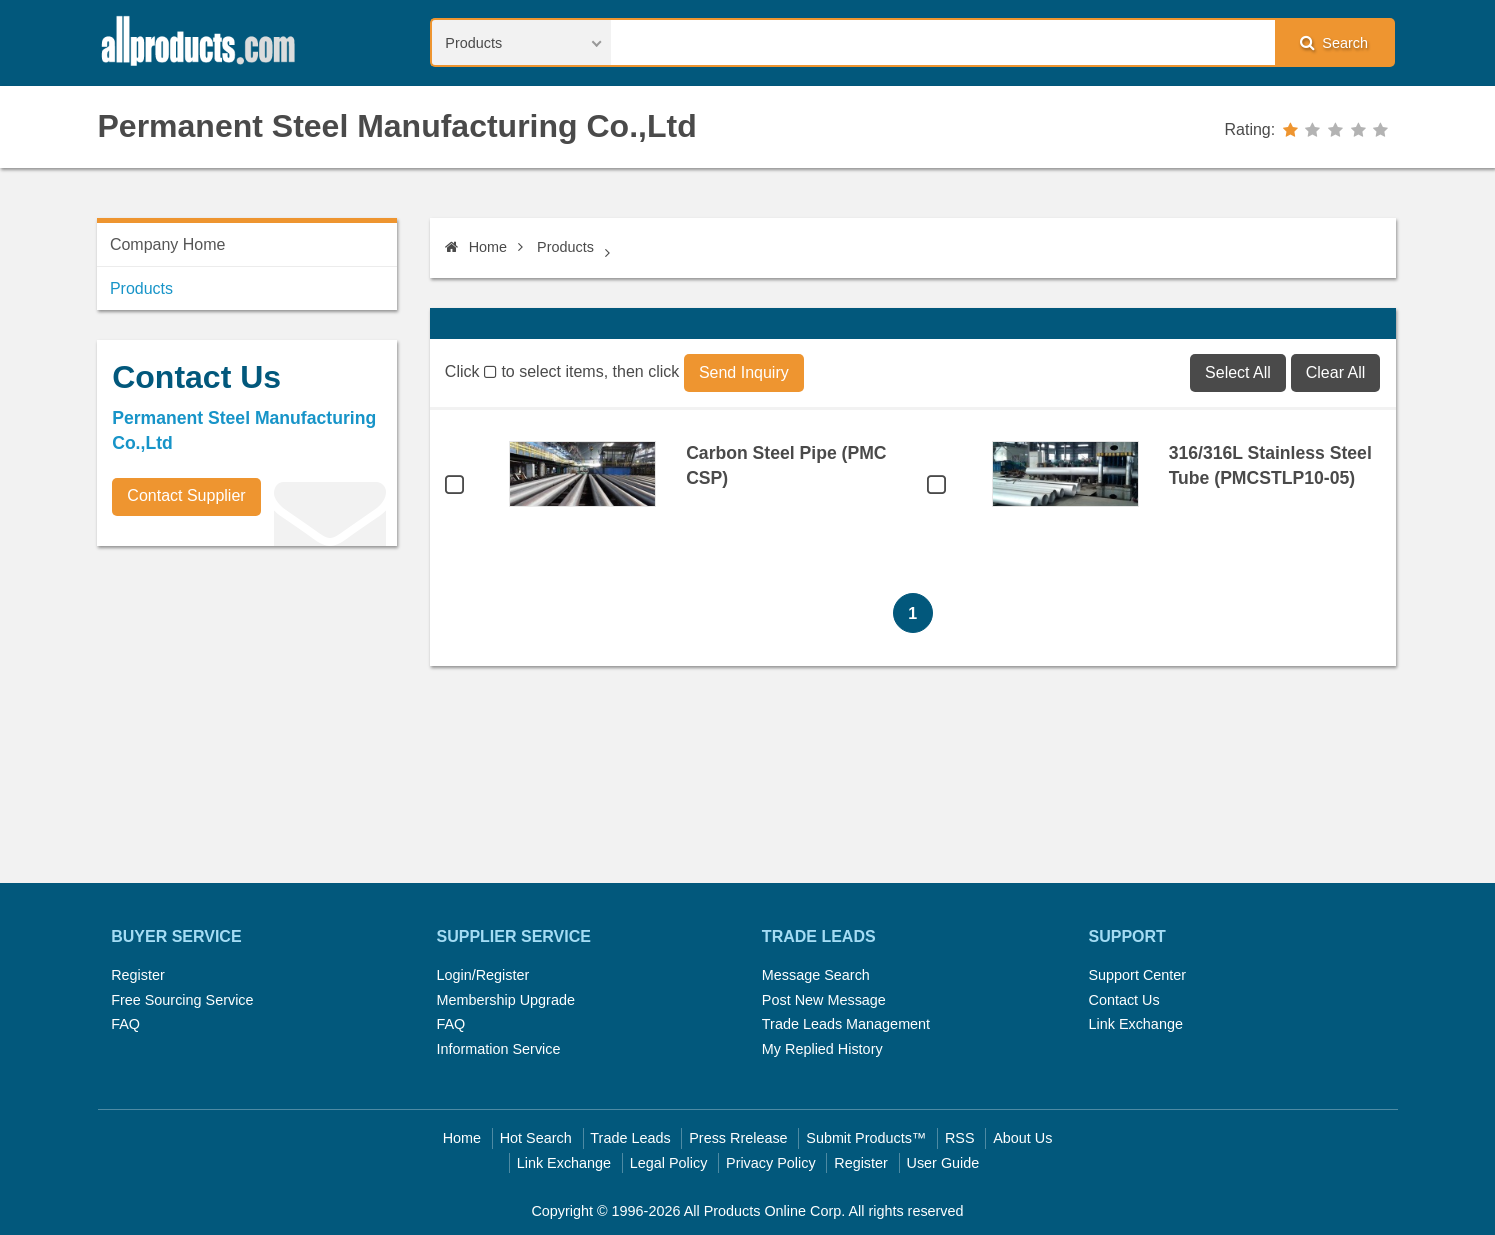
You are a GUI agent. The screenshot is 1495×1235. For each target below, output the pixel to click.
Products (565, 247)
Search (1334, 42)
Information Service (499, 1049)
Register (138, 975)
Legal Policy (669, 1163)
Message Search (816, 975)
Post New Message (824, 1000)
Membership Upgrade (506, 1000)
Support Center (1137, 975)
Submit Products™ (866, 1138)
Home (476, 247)
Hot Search (536, 1138)
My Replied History (822, 1049)
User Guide (943, 1163)
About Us (1022, 1138)
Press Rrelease (738, 1138)
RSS (960, 1138)
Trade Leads (630, 1138)
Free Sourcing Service (182, 1000)
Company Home (168, 244)
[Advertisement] (247, 701)
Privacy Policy (771, 1163)
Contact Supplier (186, 495)
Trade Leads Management (846, 1024)
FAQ (125, 1024)
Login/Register (483, 975)
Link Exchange (1135, 1024)
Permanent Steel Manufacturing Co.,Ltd (397, 126)
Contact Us (1123, 1000)
